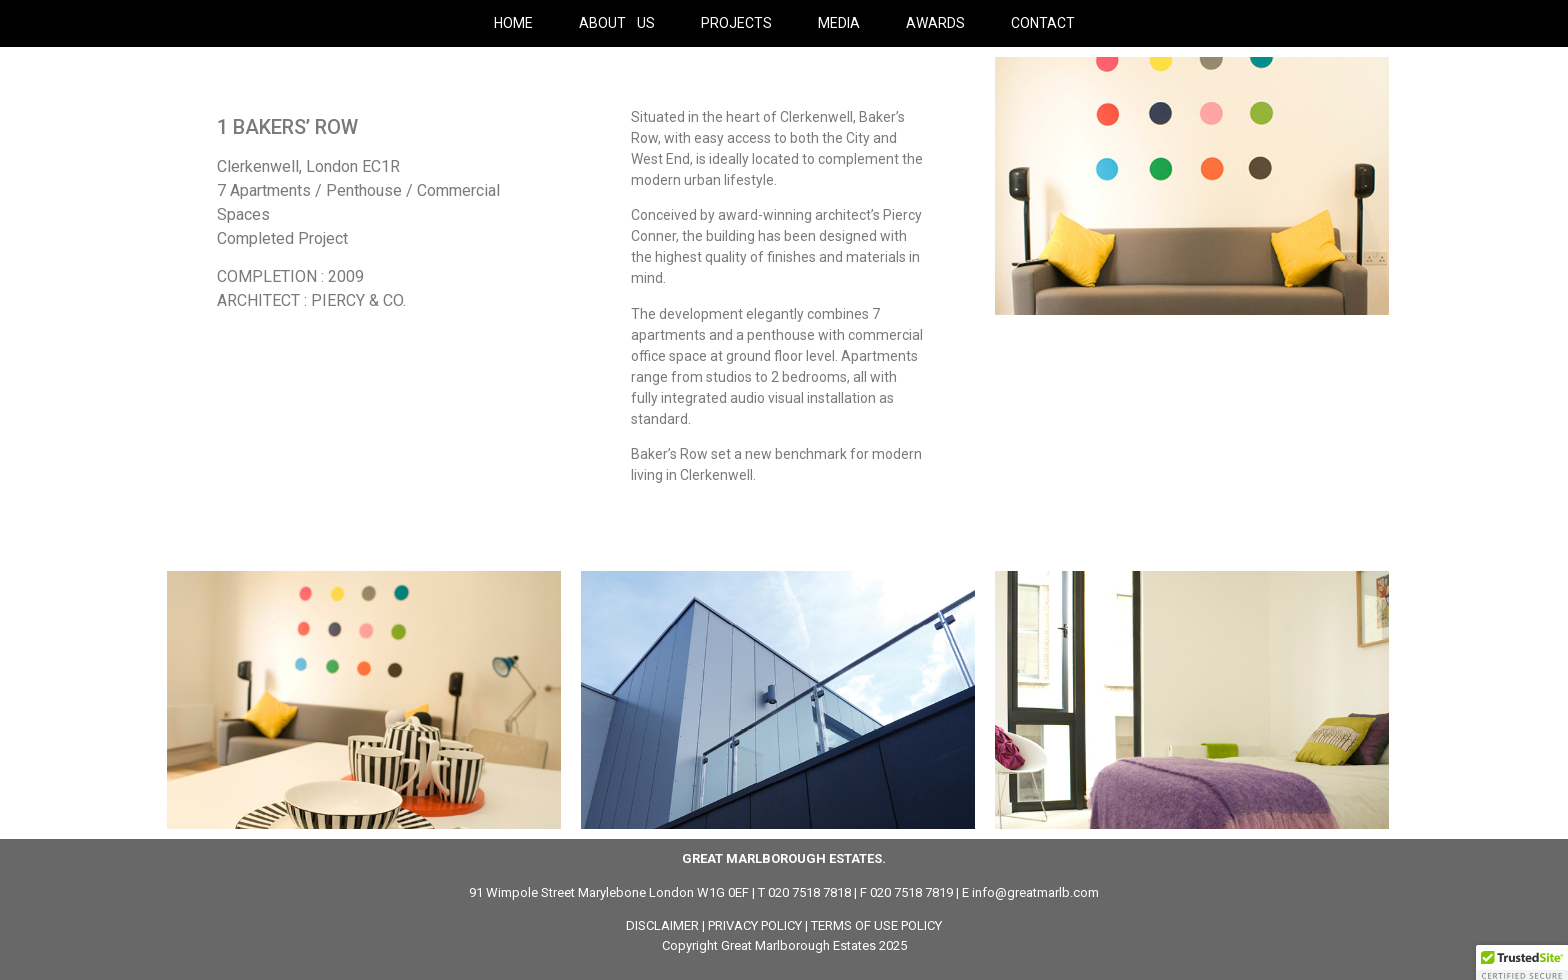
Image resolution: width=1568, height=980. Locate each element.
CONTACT (1043, 23)
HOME (513, 23)
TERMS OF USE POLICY (876, 925)
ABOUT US (617, 23)
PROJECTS (736, 23)
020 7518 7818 (809, 892)
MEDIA (839, 23)
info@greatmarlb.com (1035, 892)
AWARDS (935, 23)
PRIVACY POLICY (755, 925)
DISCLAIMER (662, 925)
